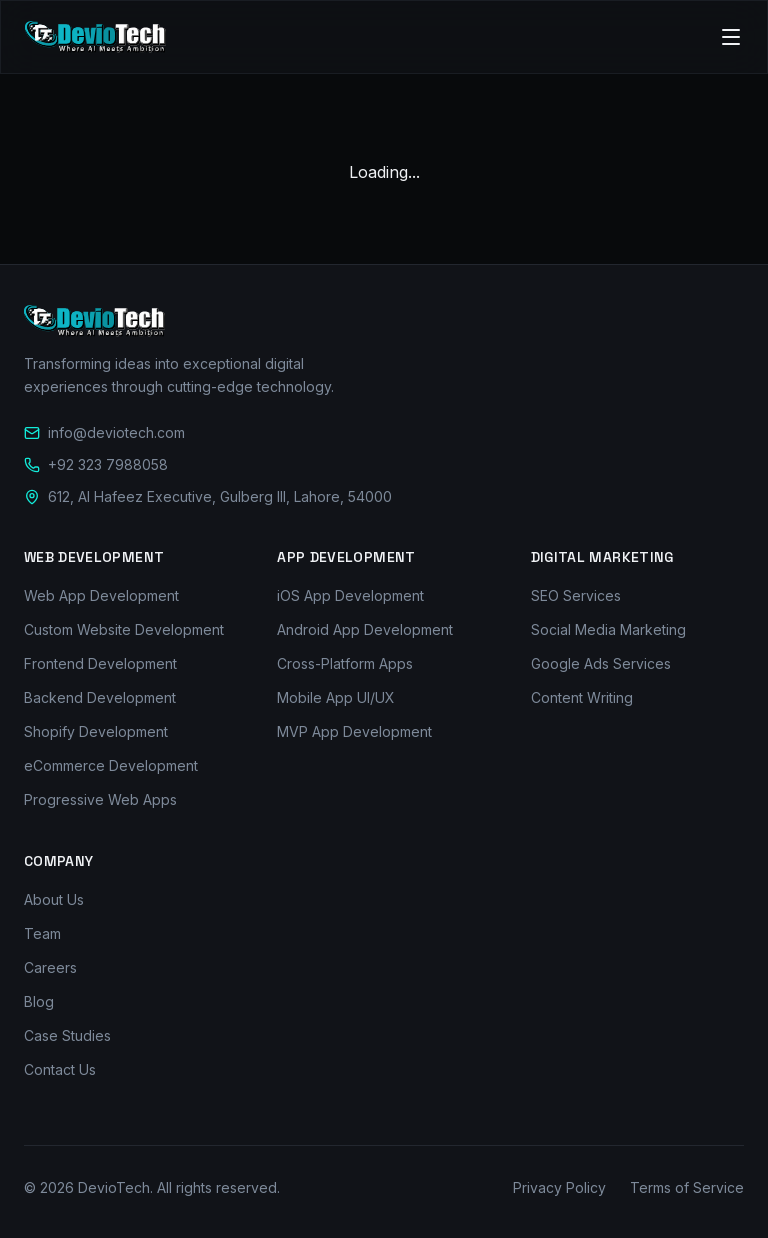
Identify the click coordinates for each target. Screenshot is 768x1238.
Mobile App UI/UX (336, 697)
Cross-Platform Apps (345, 663)
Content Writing (582, 697)
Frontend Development (100, 663)
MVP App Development (354, 731)
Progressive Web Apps (100, 799)
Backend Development (100, 697)
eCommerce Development (111, 765)
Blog (39, 1001)
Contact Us (60, 1069)
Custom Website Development (124, 629)
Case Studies (67, 1035)
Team (42, 933)
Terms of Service (687, 1187)
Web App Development (101, 595)
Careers (50, 967)
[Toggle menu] (731, 37)
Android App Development (365, 629)
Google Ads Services (601, 663)
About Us (54, 899)
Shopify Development (96, 731)
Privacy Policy (559, 1187)
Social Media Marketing (608, 629)
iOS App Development (350, 595)
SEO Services (576, 595)
